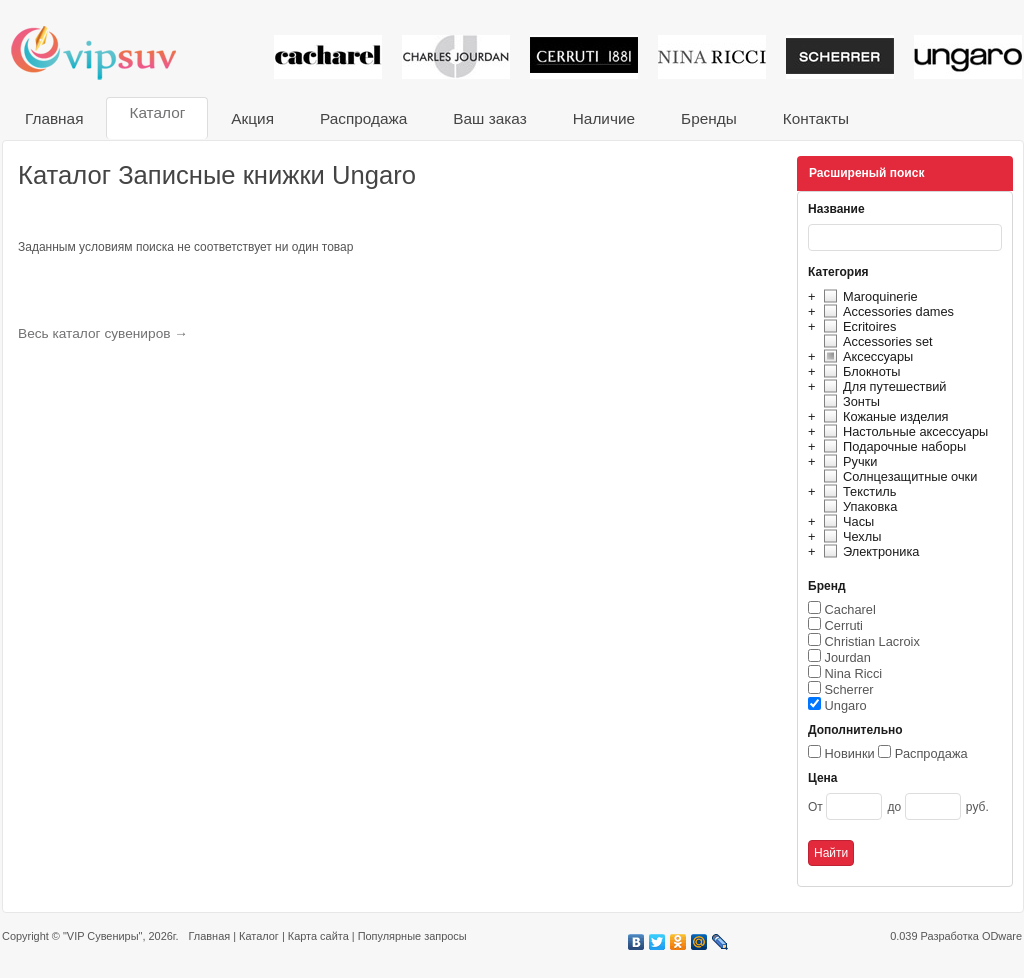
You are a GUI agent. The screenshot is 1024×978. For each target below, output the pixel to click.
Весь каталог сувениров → (103, 333)
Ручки (847, 461)
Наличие (604, 118)
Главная (54, 118)
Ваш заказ (489, 118)
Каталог (157, 112)
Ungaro (846, 705)
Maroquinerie (868, 296)
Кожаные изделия (883, 416)
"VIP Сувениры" (102, 936)
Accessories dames (886, 311)
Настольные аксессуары (903, 431)
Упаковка (857, 506)
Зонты (849, 401)
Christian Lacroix (872, 641)
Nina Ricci (854, 673)
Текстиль (857, 491)
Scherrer (849, 689)
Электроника (868, 551)
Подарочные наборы (892, 446)
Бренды (709, 118)
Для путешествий (882, 386)
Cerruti (844, 625)
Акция (252, 118)
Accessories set (875, 341)
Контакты (816, 118)
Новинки (850, 753)
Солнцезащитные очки (897, 476)
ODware (1002, 936)
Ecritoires (857, 326)
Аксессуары (865, 356)
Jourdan (848, 657)
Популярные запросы (412, 936)
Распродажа (363, 118)
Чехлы (849, 536)
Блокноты (859, 371)
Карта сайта (318, 936)
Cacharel (850, 609)
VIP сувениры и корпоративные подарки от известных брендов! (107, 52)
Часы (846, 521)
